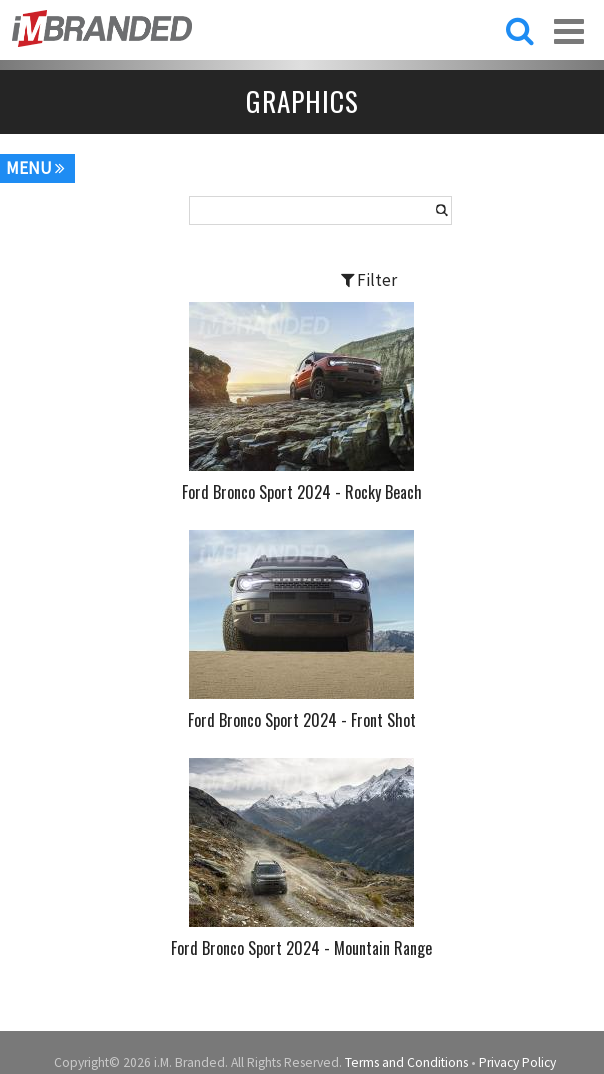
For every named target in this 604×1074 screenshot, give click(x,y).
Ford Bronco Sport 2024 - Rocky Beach (302, 492)
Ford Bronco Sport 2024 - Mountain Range (301, 948)
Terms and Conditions (406, 1062)
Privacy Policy (517, 1062)
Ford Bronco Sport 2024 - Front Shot (302, 720)
